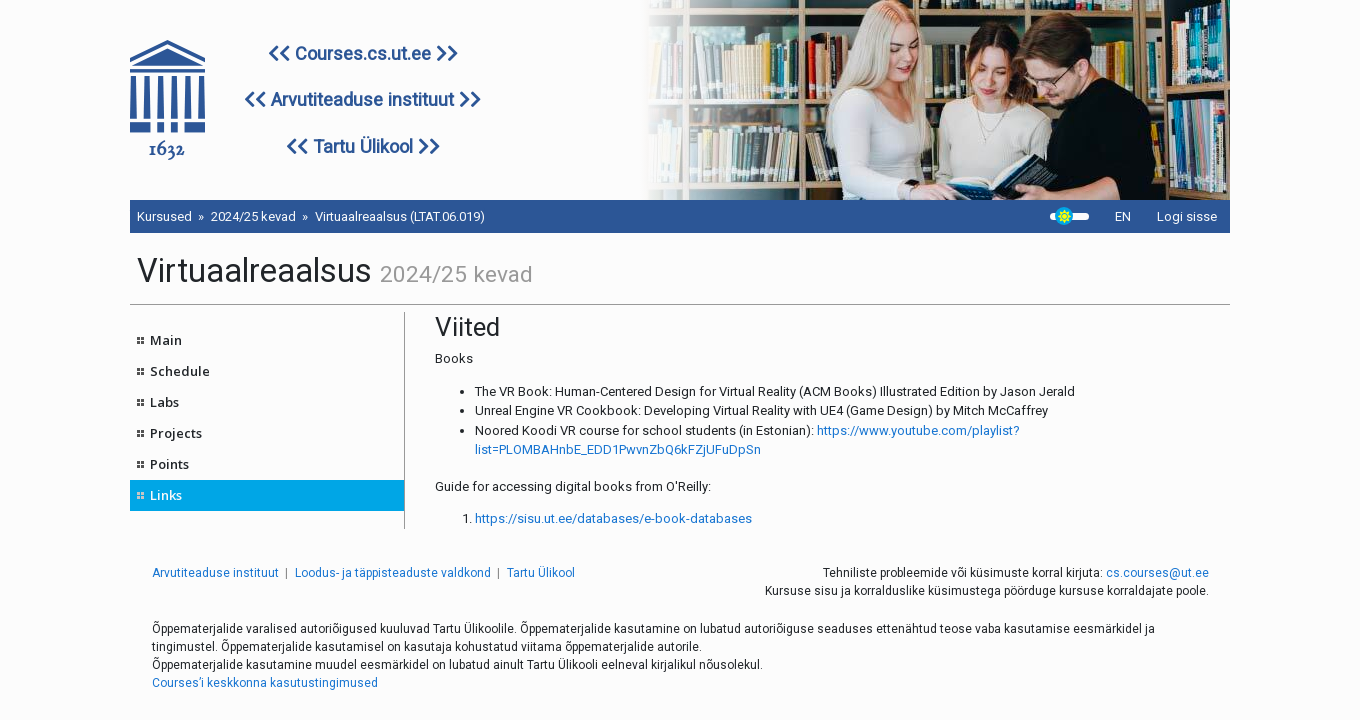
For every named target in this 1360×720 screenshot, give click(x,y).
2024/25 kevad (253, 216)
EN (1123, 216)
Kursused (164, 216)
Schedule (180, 371)
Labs (164, 402)
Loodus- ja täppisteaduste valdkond (393, 573)
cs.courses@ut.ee (1157, 573)
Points (169, 464)
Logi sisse (1187, 216)
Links (166, 495)
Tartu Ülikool (363, 146)
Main (166, 340)
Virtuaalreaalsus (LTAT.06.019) (400, 216)
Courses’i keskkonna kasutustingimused (265, 683)
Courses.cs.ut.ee (363, 53)
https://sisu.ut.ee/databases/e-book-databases (613, 518)
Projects (176, 433)
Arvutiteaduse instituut (362, 99)
